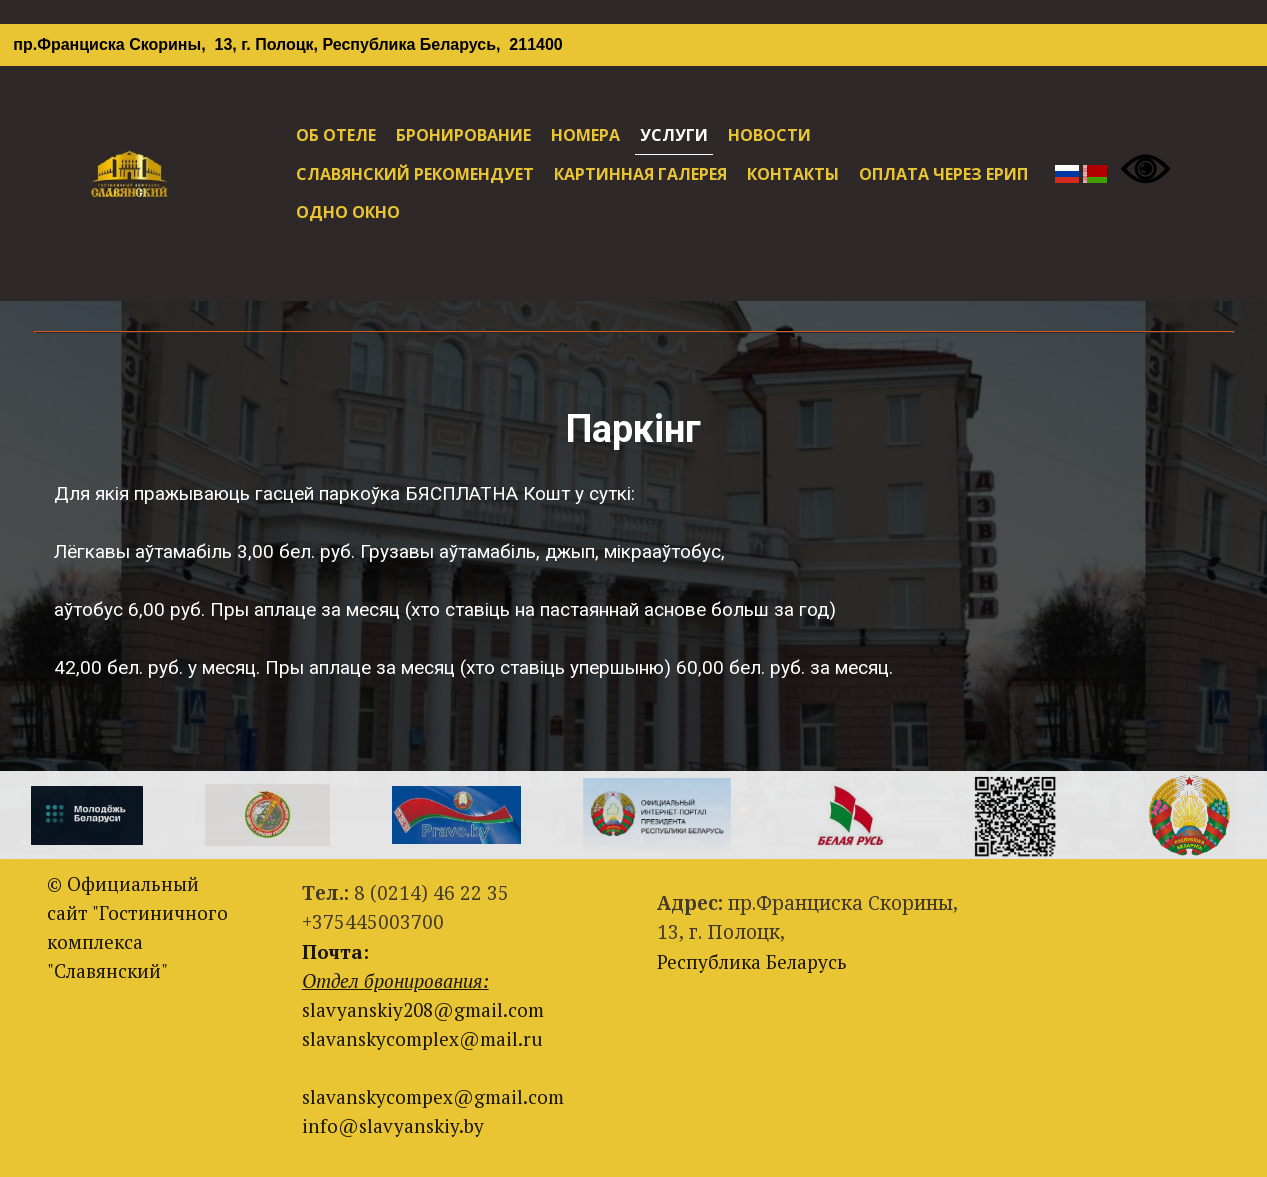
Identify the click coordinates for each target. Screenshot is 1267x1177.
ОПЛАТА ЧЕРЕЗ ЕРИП (943, 174)
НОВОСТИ (769, 135)
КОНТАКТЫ (793, 174)
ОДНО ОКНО (348, 212)
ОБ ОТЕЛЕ (336, 135)
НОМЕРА (585, 135)
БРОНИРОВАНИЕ (463, 135)
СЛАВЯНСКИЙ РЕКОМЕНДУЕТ (415, 174)
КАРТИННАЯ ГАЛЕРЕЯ (640, 174)
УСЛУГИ (674, 135)
